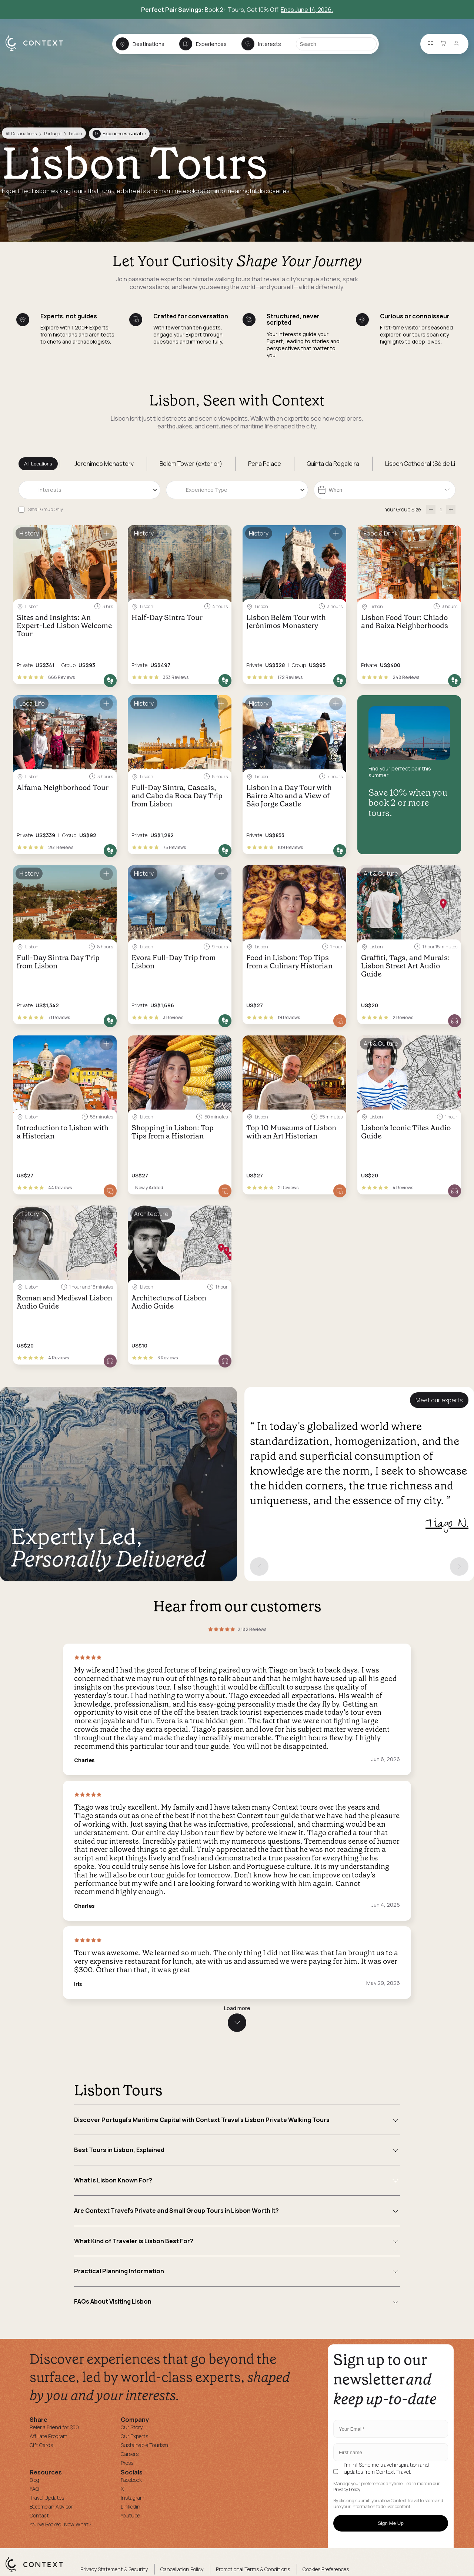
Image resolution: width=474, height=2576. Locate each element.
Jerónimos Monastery (104, 464)
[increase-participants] (450, 509)
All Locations (38, 464)
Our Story (132, 2427)
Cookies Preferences (326, 2569)
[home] (38, 50)
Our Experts (134, 2436)
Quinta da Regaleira (333, 464)
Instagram (132, 2497)
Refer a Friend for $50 (54, 2427)
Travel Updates (47, 2497)
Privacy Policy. (347, 2490)
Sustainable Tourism (144, 2445)
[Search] (336, 43)
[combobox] (89, 490)
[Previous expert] (259, 1566)
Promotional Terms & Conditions (253, 2569)
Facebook (131, 2479)
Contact (39, 2515)
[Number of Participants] (440, 509)
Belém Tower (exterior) (191, 464)
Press (127, 2462)
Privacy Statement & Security (114, 2569)
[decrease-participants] (430, 509)
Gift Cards (41, 2445)
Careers (129, 2453)
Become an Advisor (51, 2506)
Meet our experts (439, 1400)
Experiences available (119, 134)
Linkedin (130, 2506)
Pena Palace (264, 464)
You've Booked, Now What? (60, 2524)
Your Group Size (403, 509)
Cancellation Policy (181, 2569)
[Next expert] (459, 1566)
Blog (34, 2479)
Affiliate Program (48, 2436)
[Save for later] (106, 533)
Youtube (130, 2515)
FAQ (34, 2488)
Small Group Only (45, 509)
